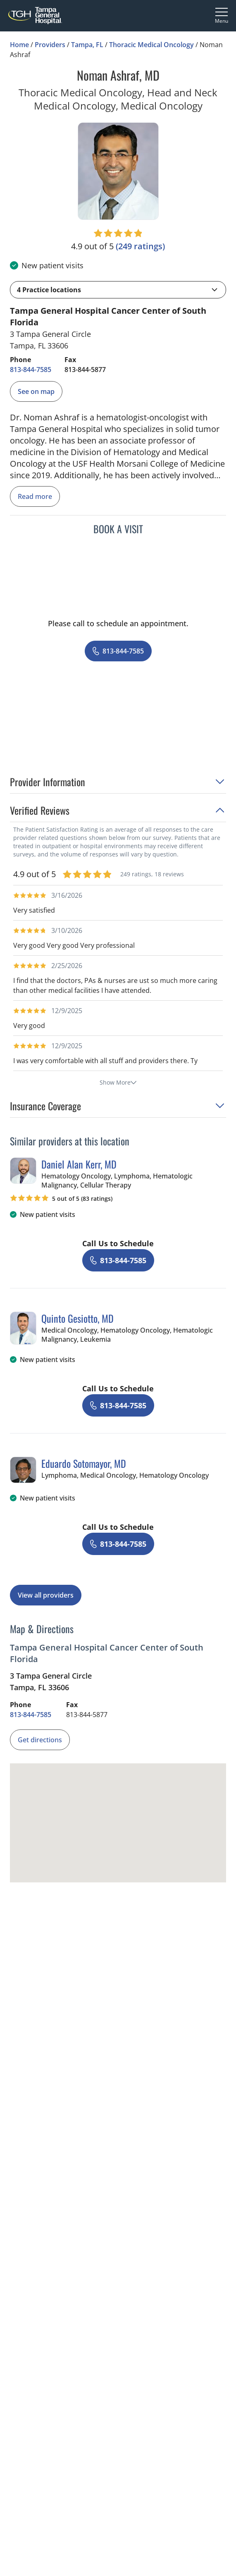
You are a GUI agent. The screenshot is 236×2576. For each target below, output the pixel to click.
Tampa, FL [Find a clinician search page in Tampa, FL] (87, 44)
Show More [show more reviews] (118, 1082)
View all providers (46, 1595)
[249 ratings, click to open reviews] (140, 246)
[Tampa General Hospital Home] (35, 15)
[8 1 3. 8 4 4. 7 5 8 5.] (30, 369)
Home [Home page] (19, 44)
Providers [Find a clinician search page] (50, 44)
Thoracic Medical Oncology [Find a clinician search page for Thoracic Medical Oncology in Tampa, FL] (151, 44)
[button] (118, 289)
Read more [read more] (35, 496)
